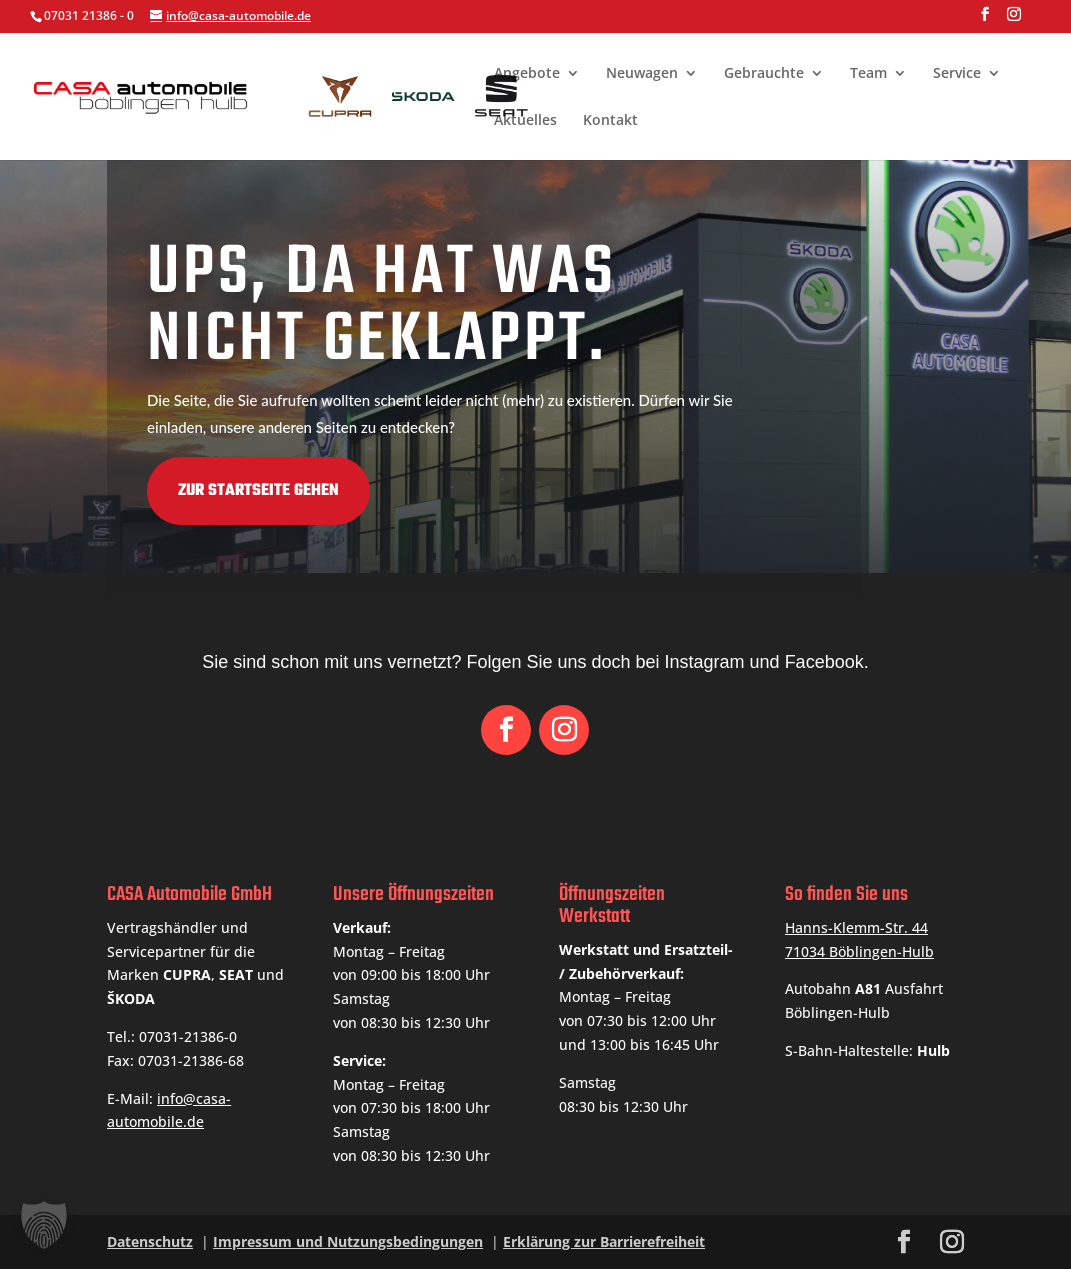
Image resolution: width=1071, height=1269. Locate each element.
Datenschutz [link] (150, 1241)
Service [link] (957, 74)
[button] (985, 20)
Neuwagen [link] (642, 74)
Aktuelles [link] (525, 121)
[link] (379, 94)
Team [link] (868, 74)
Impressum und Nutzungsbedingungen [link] (348, 1241)
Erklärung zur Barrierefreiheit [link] (604, 1241)
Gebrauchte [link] (764, 74)
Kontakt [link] (610, 121)
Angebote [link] (527, 74)
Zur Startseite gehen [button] (123, 491)
